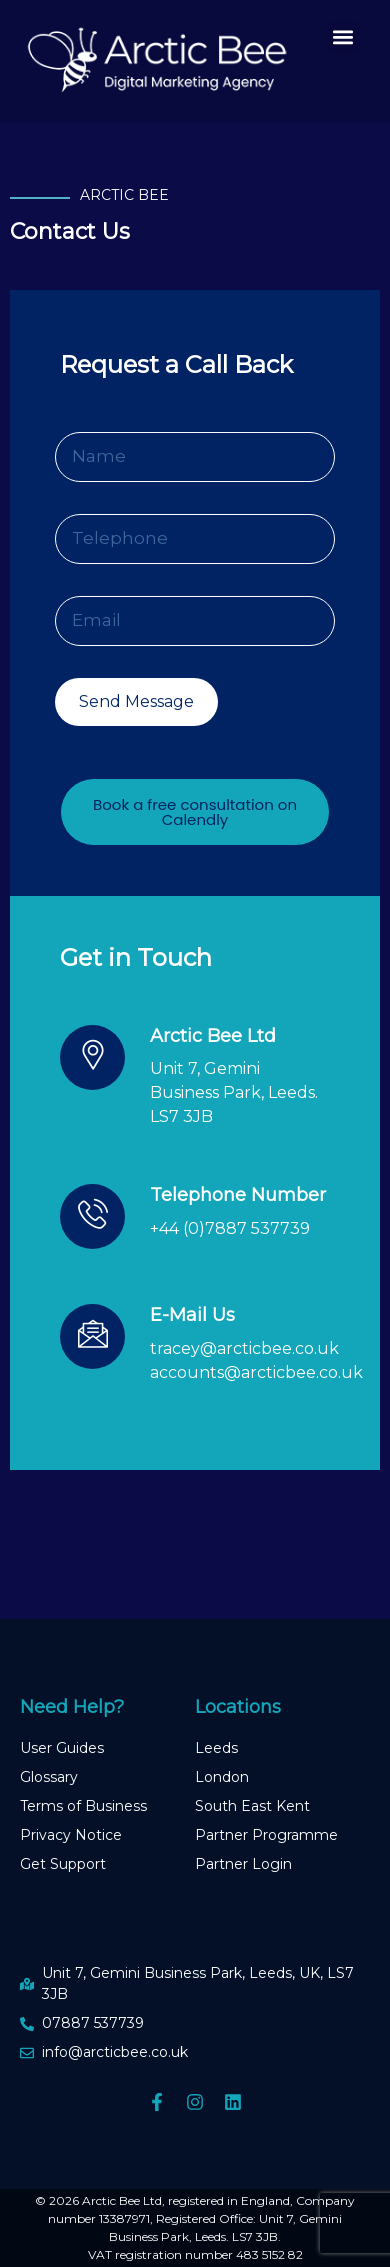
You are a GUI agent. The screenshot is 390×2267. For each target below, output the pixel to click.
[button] (343, 36)
